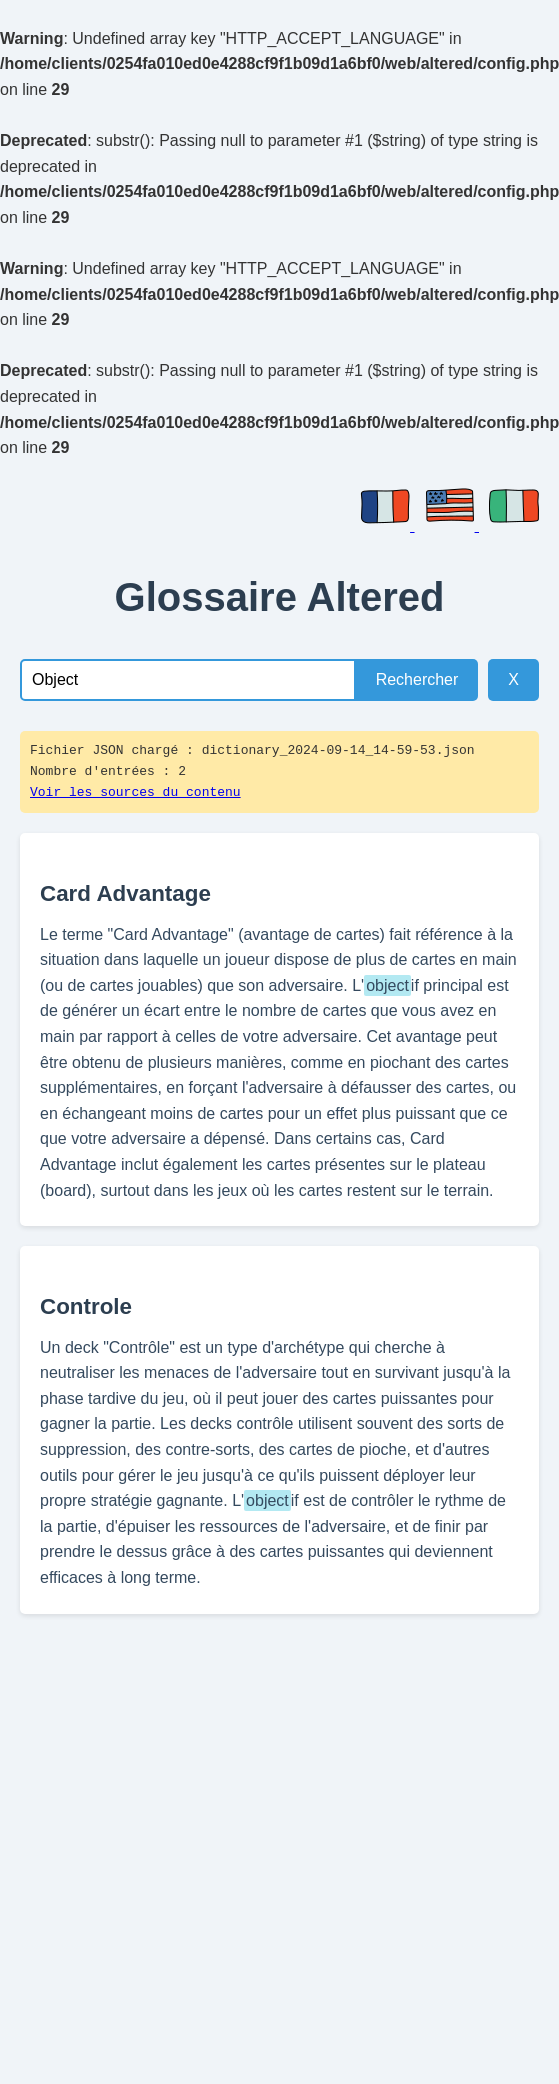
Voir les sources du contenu (135, 793)
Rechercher (417, 679)
